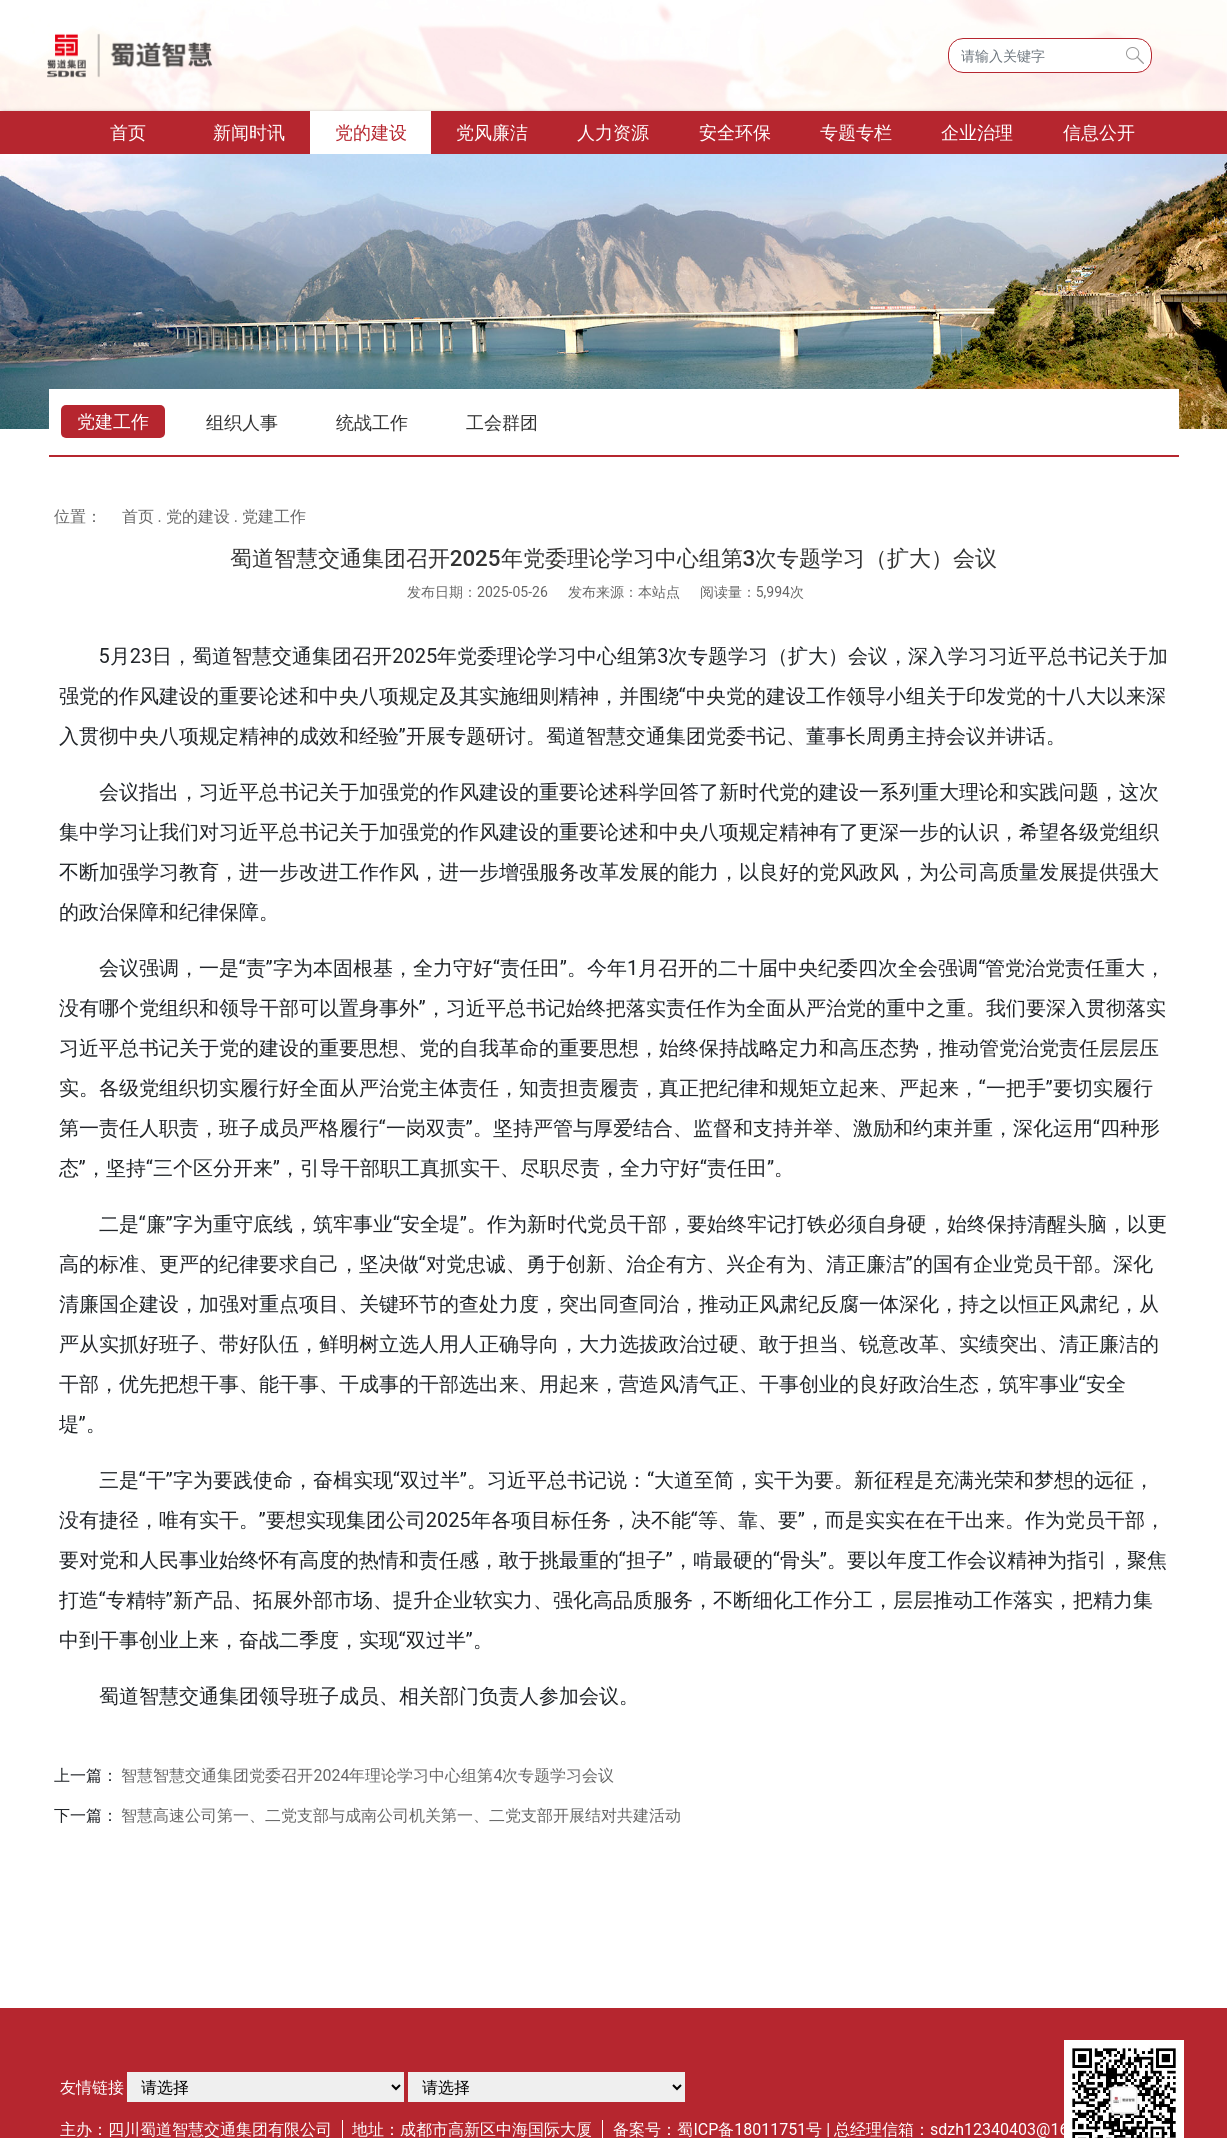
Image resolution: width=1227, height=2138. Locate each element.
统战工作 (372, 422)
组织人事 (242, 422)
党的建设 (198, 516)
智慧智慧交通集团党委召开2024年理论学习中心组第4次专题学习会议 (367, 1775)
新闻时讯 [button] (249, 132)
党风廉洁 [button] (492, 132)
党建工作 (113, 421)
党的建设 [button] (371, 132)
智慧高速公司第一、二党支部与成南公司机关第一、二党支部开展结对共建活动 (401, 1815)
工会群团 (502, 422)
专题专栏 (856, 132)
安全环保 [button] (735, 132)
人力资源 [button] (613, 132)
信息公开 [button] (1099, 132)
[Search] (1050, 55)
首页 (149, 130)
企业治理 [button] (977, 132)
